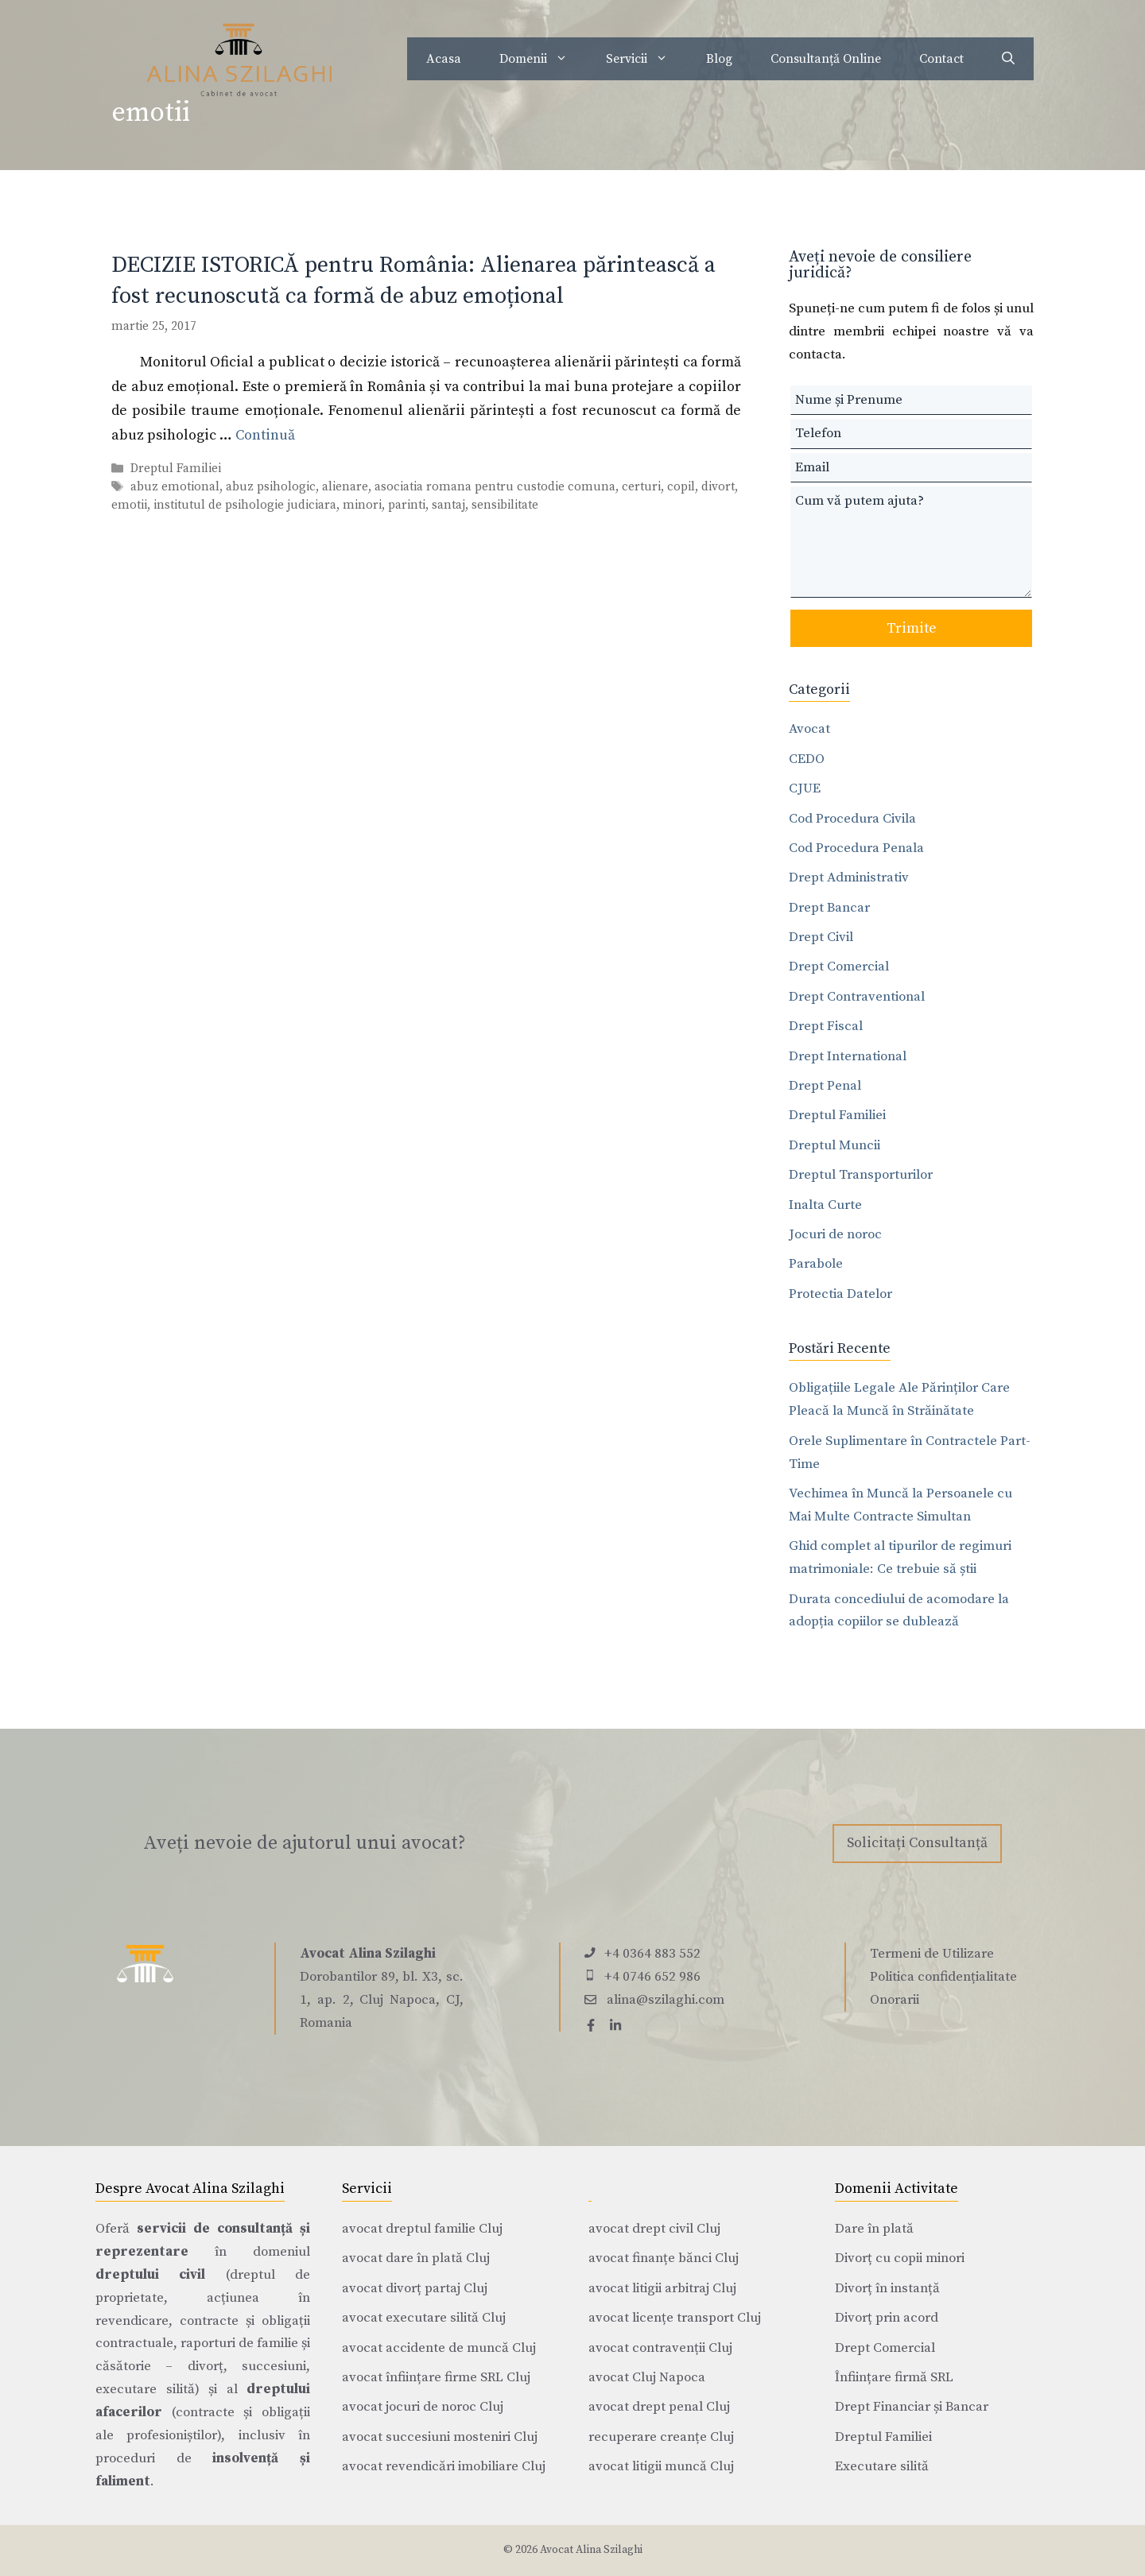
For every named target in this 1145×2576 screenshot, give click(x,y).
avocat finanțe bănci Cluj (663, 2258)
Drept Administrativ (849, 877)
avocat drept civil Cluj (654, 2228)
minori (362, 505)
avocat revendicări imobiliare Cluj (443, 2466)
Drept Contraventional (857, 996)
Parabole (816, 1264)
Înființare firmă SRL (894, 2377)
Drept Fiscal (826, 1026)
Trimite (912, 628)
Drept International (847, 1056)
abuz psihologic (271, 486)
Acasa (443, 59)
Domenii (543, 58)
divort (718, 486)
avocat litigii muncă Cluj (661, 2466)
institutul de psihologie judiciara (244, 505)
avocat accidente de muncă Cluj (439, 2348)
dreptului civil (150, 2275)
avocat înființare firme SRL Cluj (436, 2377)
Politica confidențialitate (943, 1976)
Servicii (646, 58)
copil (681, 486)
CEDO (807, 759)
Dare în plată (874, 2228)
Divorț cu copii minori (900, 2258)
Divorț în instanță (887, 2288)
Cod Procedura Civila (852, 818)
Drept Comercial (839, 966)
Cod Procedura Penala (856, 848)
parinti (406, 505)
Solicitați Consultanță (917, 1843)
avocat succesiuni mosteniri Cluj (440, 2437)
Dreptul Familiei (175, 468)
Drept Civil (821, 937)
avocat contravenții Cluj (660, 2348)
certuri (641, 486)
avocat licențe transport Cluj (674, 2317)
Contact (941, 59)
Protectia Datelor (840, 1294)
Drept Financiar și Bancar (911, 2406)
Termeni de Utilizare (932, 1953)
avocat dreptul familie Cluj (422, 2228)
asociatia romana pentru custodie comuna (495, 486)
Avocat (809, 729)
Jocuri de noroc (835, 1234)
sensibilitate (505, 505)
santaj (448, 505)
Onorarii (894, 2000)
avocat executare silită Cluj (424, 2317)
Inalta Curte (825, 1205)
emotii (129, 505)
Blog (719, 59)
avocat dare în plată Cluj (416, 2258)
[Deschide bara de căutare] (1008, 58)
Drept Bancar (829, 907)
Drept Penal (825, 1085)
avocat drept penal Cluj (659, 2406)
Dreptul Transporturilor (861, 1174)
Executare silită (882, 2466)
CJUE (805, 788)
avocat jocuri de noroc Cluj (422, 2406)
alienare (345, 486)
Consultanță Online (825, 59)
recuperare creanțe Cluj (661, 2437)
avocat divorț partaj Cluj (414, 2288)
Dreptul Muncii (834, 1145)
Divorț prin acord (886, 2317)
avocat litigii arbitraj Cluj (662, 2288)
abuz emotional (174, 486)
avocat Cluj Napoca (646, 2377)
